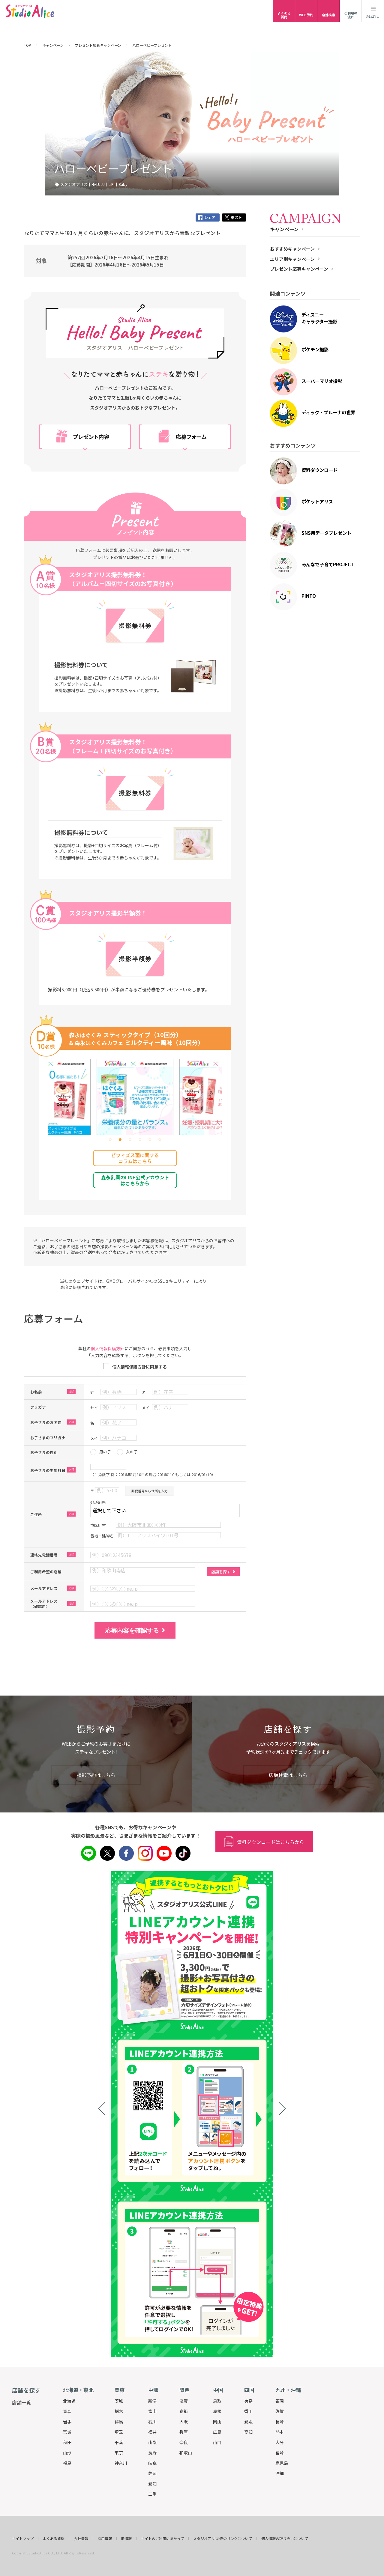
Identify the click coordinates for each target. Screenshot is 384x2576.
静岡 (152, 2473)
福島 (67, 2463)
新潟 (152, 2401)
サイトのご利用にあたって (162, 2538)
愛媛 (248, 2422)
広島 (217, 2432)
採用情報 (105, 2538)
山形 (67, 2452)
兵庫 (183, 2432)
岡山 (217, 2422)
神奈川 (121, 2463)
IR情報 (126, 2538)
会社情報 (81, 2538)
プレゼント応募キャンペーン (98, 45)
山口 (217, 2442)
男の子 (105, 1452)
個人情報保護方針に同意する (139, 1367)
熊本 (279, 2432)
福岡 (279, 2401)
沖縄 (279, 2473)
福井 (152, 2432)
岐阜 (152, 2463)
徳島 (248, 2401)
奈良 (183, 2442)
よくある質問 (53, 2538)
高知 (248, 2432)
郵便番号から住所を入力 (149, 1490)
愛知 (152, 2484)
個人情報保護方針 (107, 1348)
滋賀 (183, 2401)
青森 (67, 2411)
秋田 (67, 2442)
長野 (152, 2452)
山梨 (152, 2442)
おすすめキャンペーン (292, 249)
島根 (217, 2411)
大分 (279, 2442)
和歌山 (185, 2452)
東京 (119, 2452)
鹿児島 (281, 2463)
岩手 (67, 2422)
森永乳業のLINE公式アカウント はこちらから (135, 1180)
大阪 (183, 2422)
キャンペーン (53, 45)
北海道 (69, 2401)
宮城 (67, 2432)
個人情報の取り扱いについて (284, 2538)
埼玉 (119, 2432)
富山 (152, 2411)
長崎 (279, 2422)
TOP (27, 45)
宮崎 (279, 2452)
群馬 (119, 2422)
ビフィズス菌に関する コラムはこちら (135, 1158)
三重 (152, 2494)
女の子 (132, 1452)
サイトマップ (23, 2538)
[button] (110, 1139)
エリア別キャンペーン (292, 259)
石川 (152, 2422)
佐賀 (279, 2411)
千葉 (119, 2442)
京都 (183, 2411)
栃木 (119, 2411)
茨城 (119, 2401)
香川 (248, 2411)
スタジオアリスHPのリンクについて (222, 2538)
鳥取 (217, 2401)
